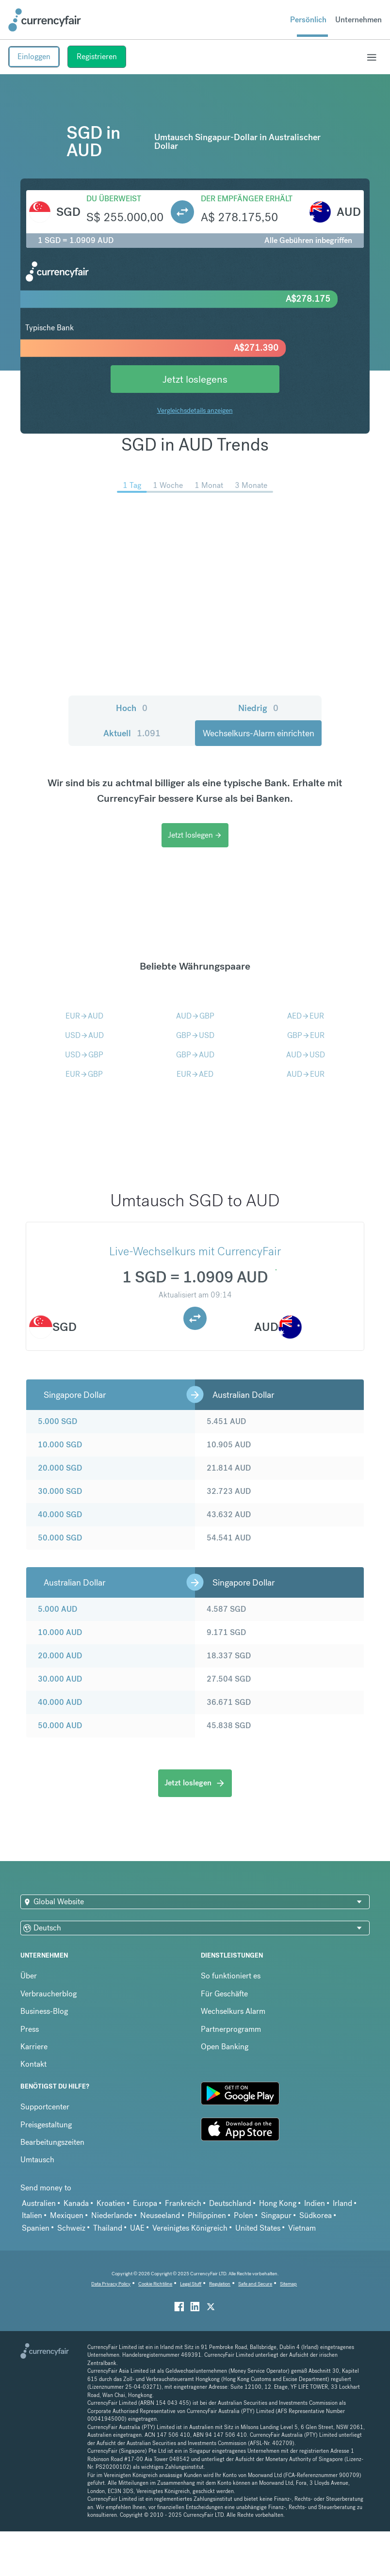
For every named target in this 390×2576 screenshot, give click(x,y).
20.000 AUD (60, 1656)
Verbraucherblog (48, 1994)
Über (28, 1976)
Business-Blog (44, 2011)
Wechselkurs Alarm (233, 2011)
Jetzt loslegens (195, 379)
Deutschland (230, 2203)
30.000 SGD (60, 1491)
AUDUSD (305, 1055)
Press (29, 2029)
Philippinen (207, 2215)
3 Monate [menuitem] (251, 485)
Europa (145, 2203)
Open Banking (224, 2046)
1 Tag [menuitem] (132, 485)
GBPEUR (306, 1035)
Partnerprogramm (231, 2029)
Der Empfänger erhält (246, 199)
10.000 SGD (60, 1445)
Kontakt (33, 2064)
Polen (243, 2215)
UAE (137, 2228)
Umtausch (37, 2160)
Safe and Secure (255, 2284)
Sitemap (288, 2284)
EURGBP (84, 1074)
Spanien (35, 2228)
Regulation (219, 2284)
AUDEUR (306, 1074)
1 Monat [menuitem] (209, 485)
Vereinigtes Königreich (190, 2228)
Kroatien (111, 2203)
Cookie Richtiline (155, 2284)
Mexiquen (66, 2215)
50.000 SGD (60, 1538)
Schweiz (71, 2228)
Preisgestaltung (46, 2125)
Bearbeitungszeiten (52, 2142)
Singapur (276, 2215)
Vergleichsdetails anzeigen (195, 410)
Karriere (34, 2046)
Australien (39, 2203)
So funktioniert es (230, 1976)
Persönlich (308, 20)
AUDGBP (195, 1016)
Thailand (107, 2228)
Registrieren (97, 56)
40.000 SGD (60, 1514)
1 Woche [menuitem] (168, 485)
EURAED (195, 1074)
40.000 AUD (60, 1702)
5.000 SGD (57, 1421)
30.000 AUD (60, 1679)
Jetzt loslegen (195, 835)
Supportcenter (44, 2107)
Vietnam (302, 2228)
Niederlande (111, 2215)
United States (257, 2228)
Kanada (76, 2203)
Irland (342, 2203)
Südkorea (315, 2215)
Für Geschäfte (224, 1994)
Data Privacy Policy (110, 2284)
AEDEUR (305, 1016)
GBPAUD (195, 1055)
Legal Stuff (190, 2284)
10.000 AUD (60, 1632)
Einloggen (33, 56)
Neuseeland (160, 2215)
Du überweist (113, 199)
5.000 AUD (57, 1609)
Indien (314, 2203)
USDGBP (84, 1055)
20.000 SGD (60, 1468)
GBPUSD (195, 1035)
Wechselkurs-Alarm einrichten (258, 733)
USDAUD (84, 1035)
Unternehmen (358, 20)
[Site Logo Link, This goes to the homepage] (44, 20)
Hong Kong (277, 2203)
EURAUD (84, 1016)
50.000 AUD (60, 1725)
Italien (32, 2215)
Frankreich (183, 2203)
